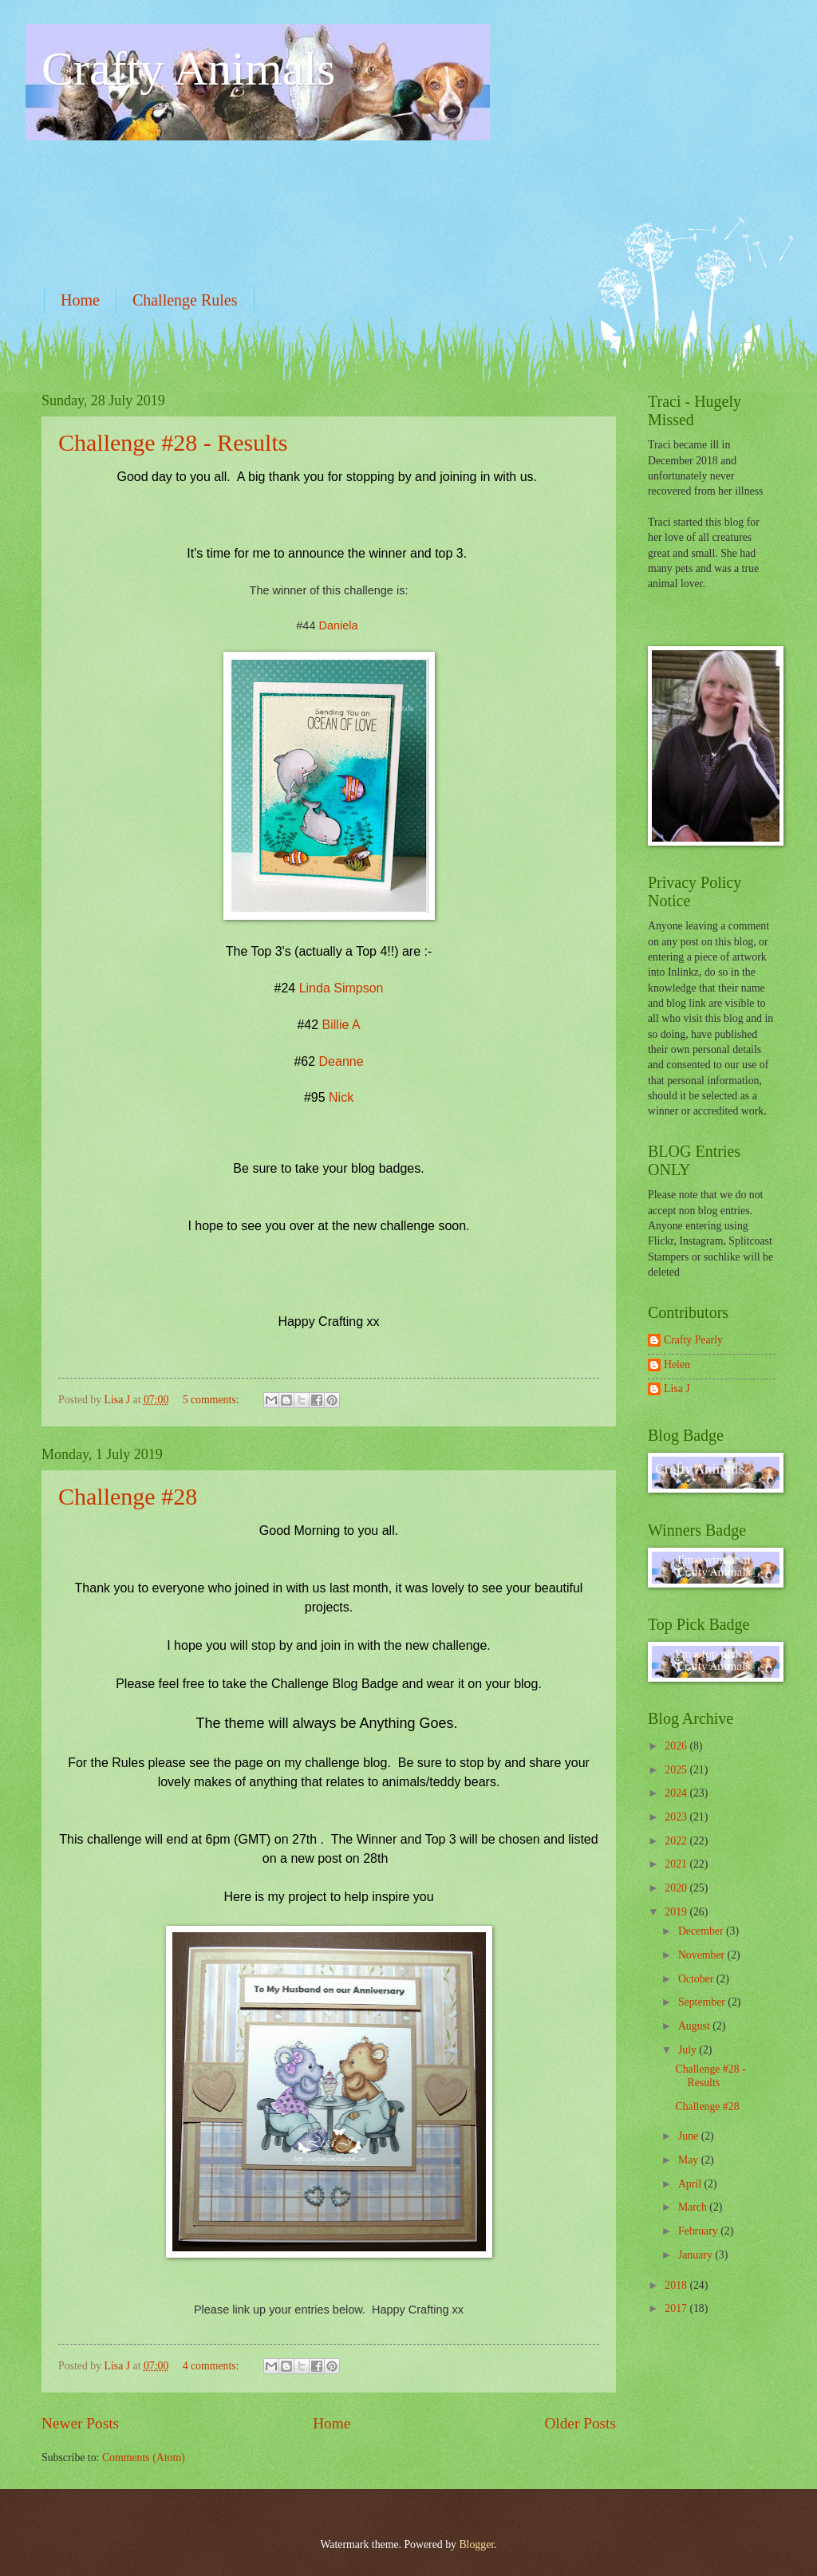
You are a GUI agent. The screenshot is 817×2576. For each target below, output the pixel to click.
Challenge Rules (185, 300)
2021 (677, 1864)
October (697, 1979)
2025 (677, 1770)
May (689, 2160)
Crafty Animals (188, 68)
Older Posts (580, 2423)
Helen (677, 1365)
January (696, 2255)
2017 (677, 2308)
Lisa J (677, 1389)
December (702, 1931)
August (695, 2026)
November (703, 1955)
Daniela (338, 625)
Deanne (341, 1061)
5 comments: (212, 1400)
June (689, 2136)
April (691, 2184)
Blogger (476, 2544)
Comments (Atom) (143, 2458)
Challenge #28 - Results (172, 442)
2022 (677, 1841)
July (688, 2050)
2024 (677, 1793)
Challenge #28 (127, 1496)
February (699, 2231)
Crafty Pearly (693, 1340)
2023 (677, 1817)
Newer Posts (80, 2423)
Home (80, 300)
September (703, 2002)
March (693, 2207)
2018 (677, 2285)
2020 (677, 1888)
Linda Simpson (341, 988)
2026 (677, 1746)
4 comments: (212, 2366)
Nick (341, 1097)
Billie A (341, 1025)
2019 (677, 1912)
